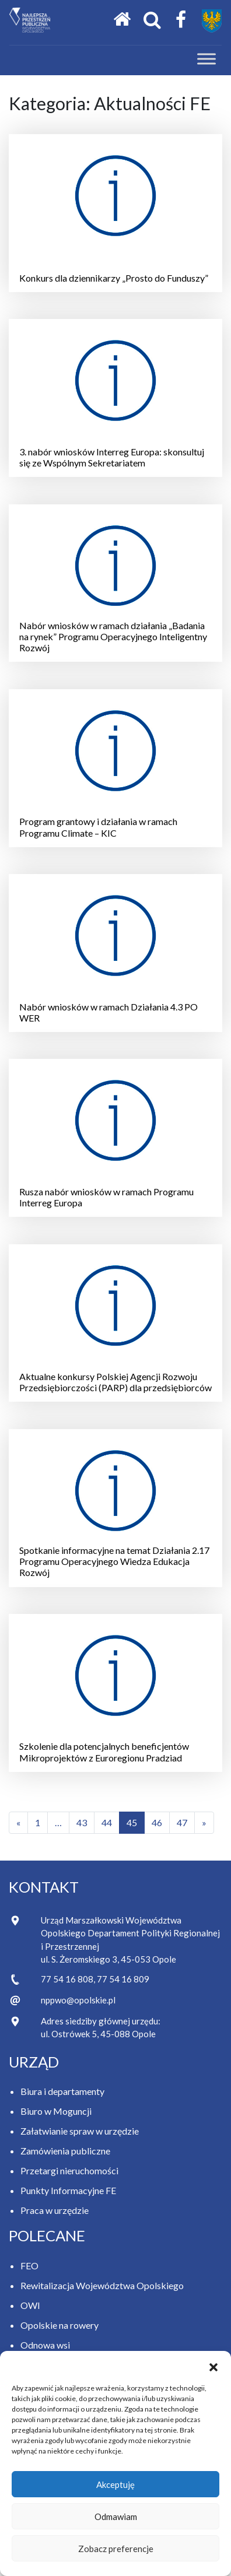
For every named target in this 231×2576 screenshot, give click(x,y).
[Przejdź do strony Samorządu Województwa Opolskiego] (212, 21)
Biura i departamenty (62, 2091)
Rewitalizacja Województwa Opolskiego (102, 2285)
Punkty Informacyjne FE (68, 2190)
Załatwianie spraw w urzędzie (79, 2130)
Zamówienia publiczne (65, 2150)
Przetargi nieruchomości (69, 2170)
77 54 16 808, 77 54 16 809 (95, 1979)
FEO (29, 2265)
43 (81, 1822)
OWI (30, 2305)
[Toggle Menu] (206, 59)
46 (157, 1822)
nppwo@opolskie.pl (78, 2000)
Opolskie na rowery (59, 2325)
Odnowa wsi (45, 2344)
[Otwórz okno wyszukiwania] (152, 20)
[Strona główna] (122, 19)
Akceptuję (115, 2484)
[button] (213, 2365)
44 (107, 1822)
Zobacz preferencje (115, 2548)
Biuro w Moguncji (56, 2111)
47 (182, 1822)
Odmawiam (115, 2516)
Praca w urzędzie (54, 2210)
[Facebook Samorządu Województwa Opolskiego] (181, 20)
